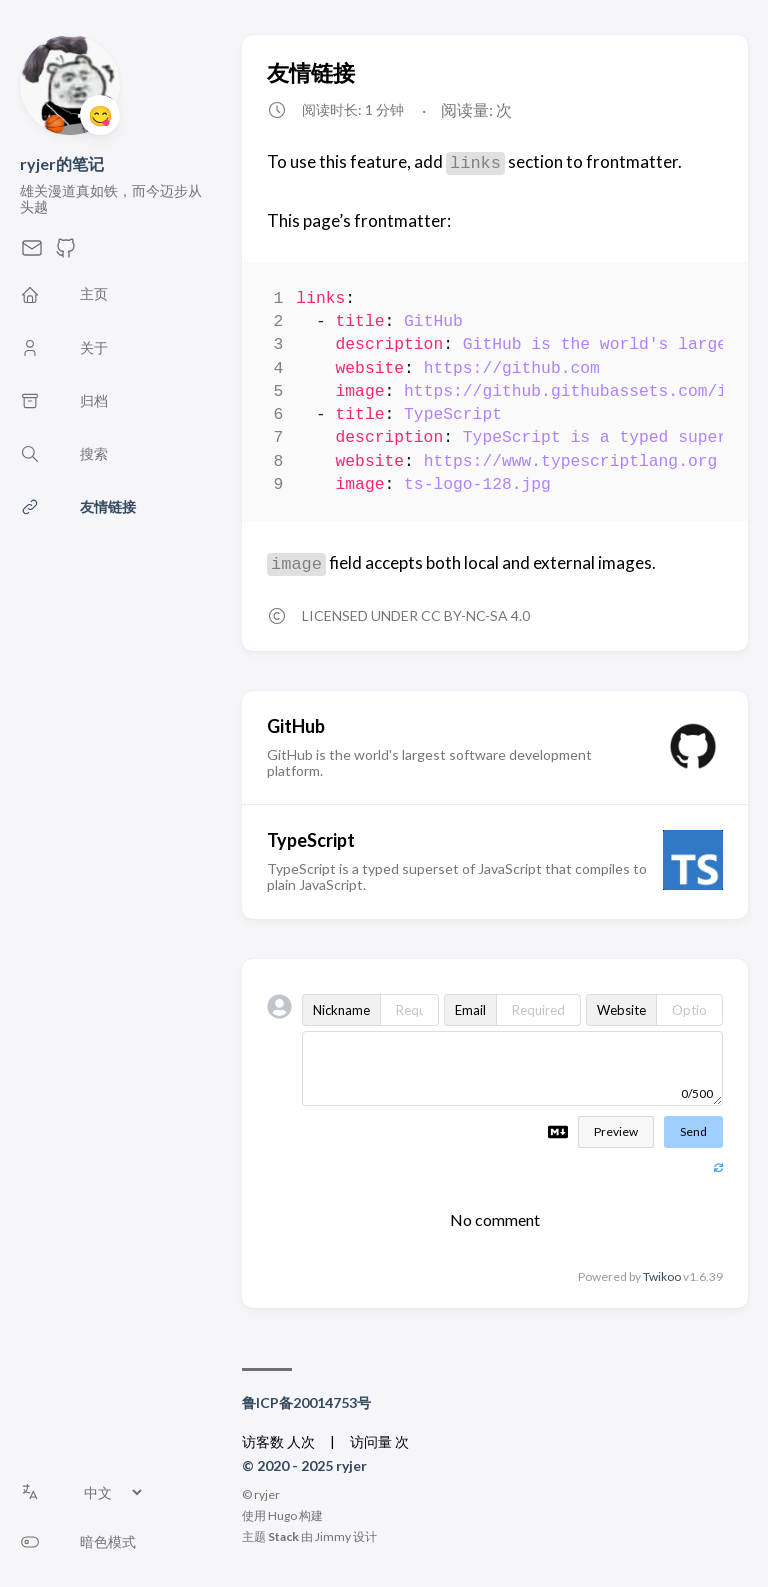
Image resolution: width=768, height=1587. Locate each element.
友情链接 (311, 72)
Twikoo (662, 1276)
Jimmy (333, 1536)
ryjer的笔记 (62, 163)
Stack (283, 1536)
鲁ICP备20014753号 (306, 1402)
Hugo (282, 1515)
